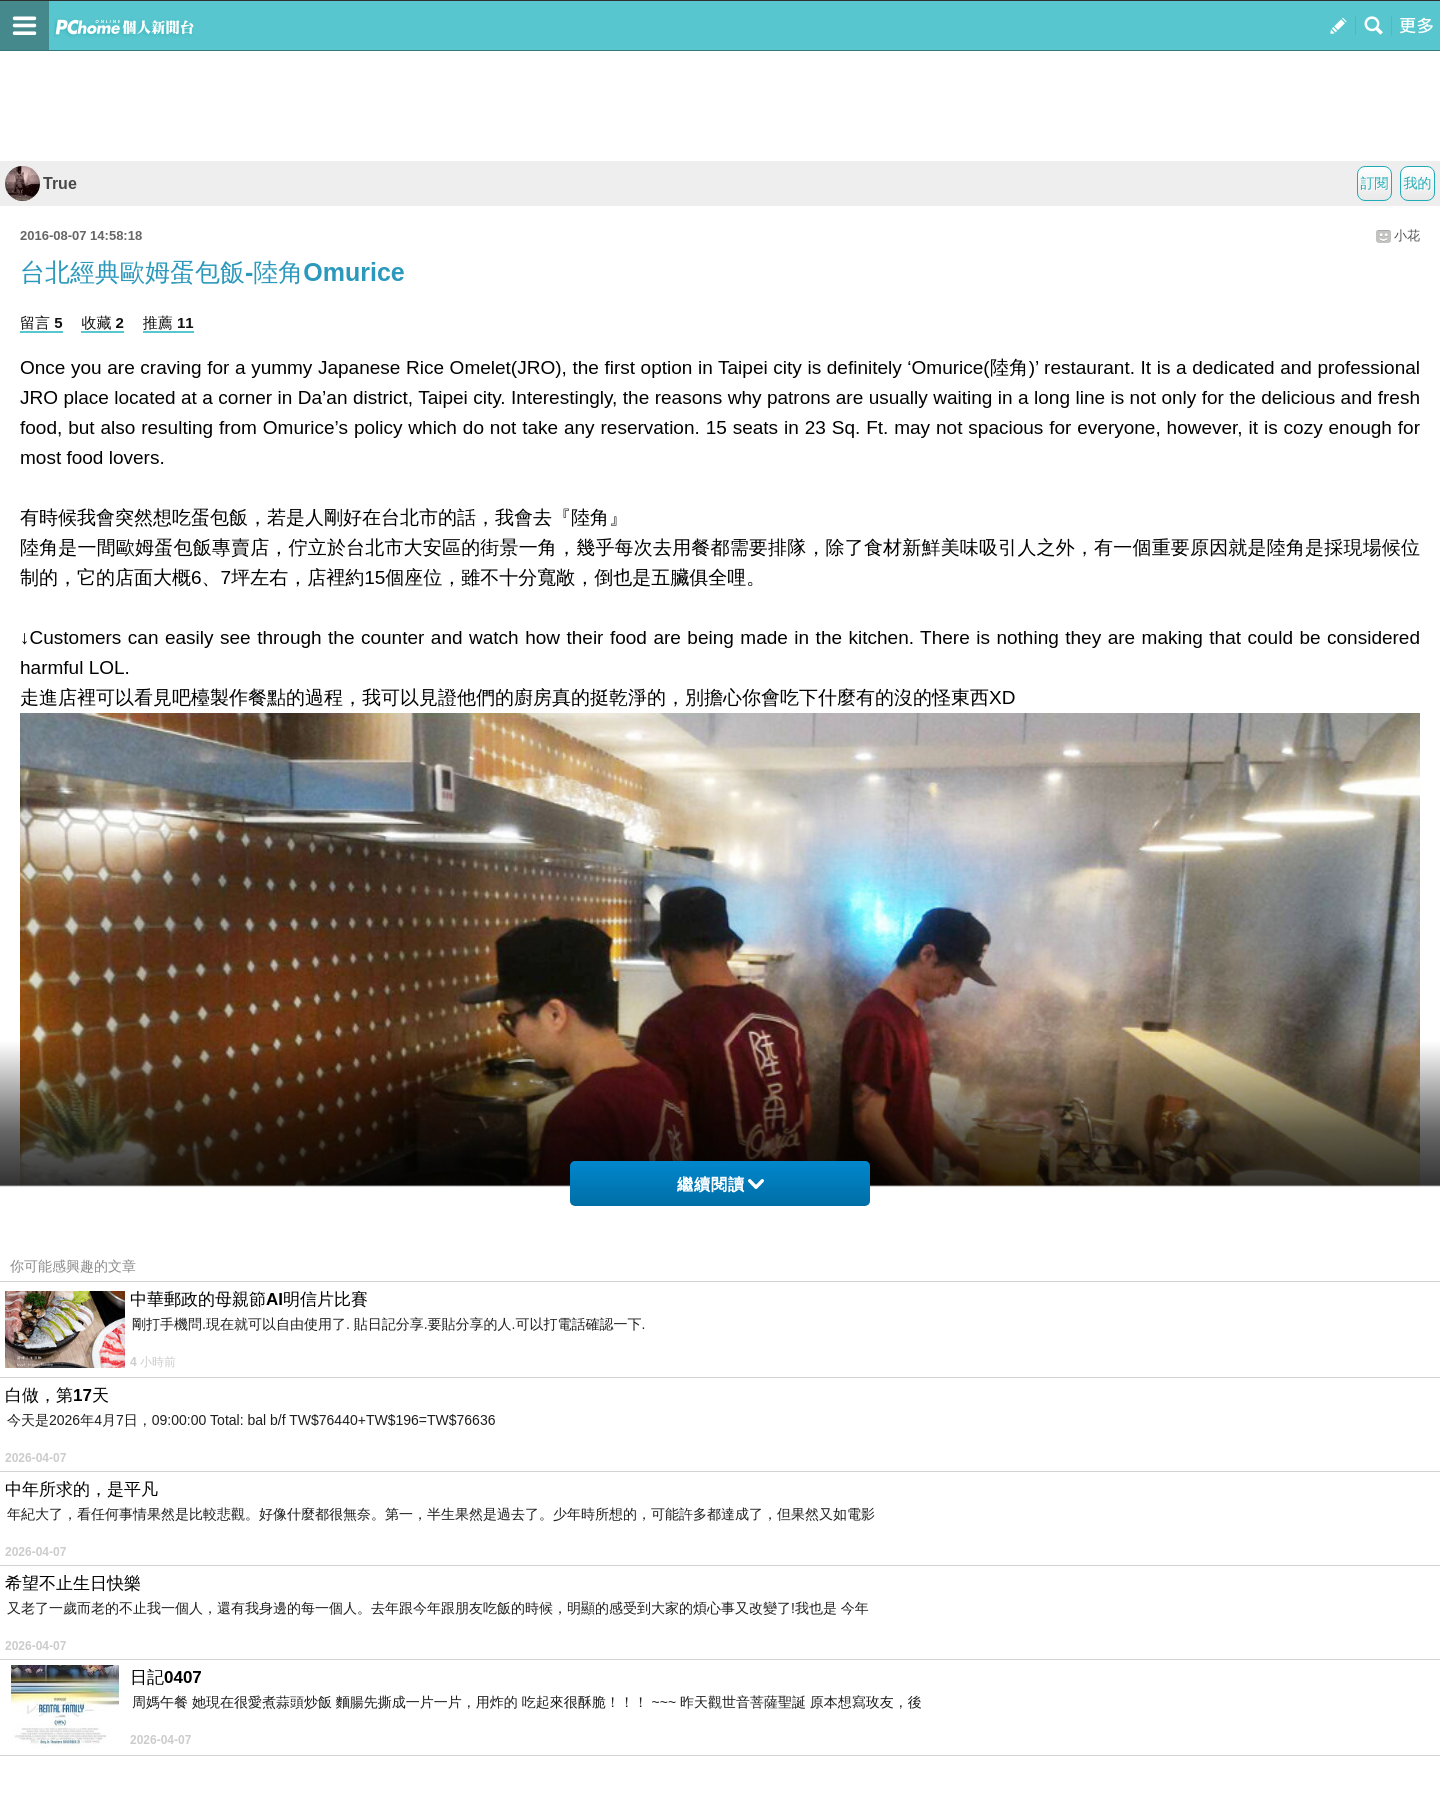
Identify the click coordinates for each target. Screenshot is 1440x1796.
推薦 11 (168, 322)
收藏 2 (102, 322)
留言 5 (41, 322)
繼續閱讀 (720, 1184)
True (41, 183)
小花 (1407, 235)
